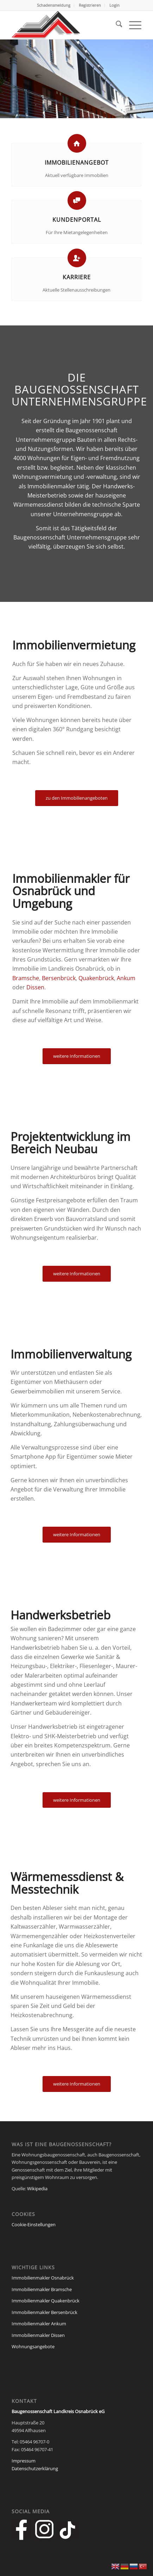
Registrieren (90, 5)
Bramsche (25, 978)
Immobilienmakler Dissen (38, 2335)
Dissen (35, 987)
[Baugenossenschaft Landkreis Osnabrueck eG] (64, 25)
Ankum (126, 978)
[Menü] (131, 25)
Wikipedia (37, 2188)
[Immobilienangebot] (77, 143)
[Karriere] (77, 258)
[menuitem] (53, 5)
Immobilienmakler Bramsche (42, 2289)
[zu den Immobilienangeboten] (76, 798)
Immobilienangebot (77, 162)
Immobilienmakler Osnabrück (43, 2278)
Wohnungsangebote (33, 2346)
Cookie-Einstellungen (34, 2224)
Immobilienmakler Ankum (39, 2323)
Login (114, 5)
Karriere (77, 277)
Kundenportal (76, 220)
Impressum (24, 2461)
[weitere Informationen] (77, 1056)
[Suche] (115, 25)
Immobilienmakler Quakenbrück (45, 2300)
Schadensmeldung (53, 5)
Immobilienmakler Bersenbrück (44, 2312)
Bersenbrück (59, 978)
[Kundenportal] (77, 200)
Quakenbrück (96, 978)
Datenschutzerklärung (35, 2468)
